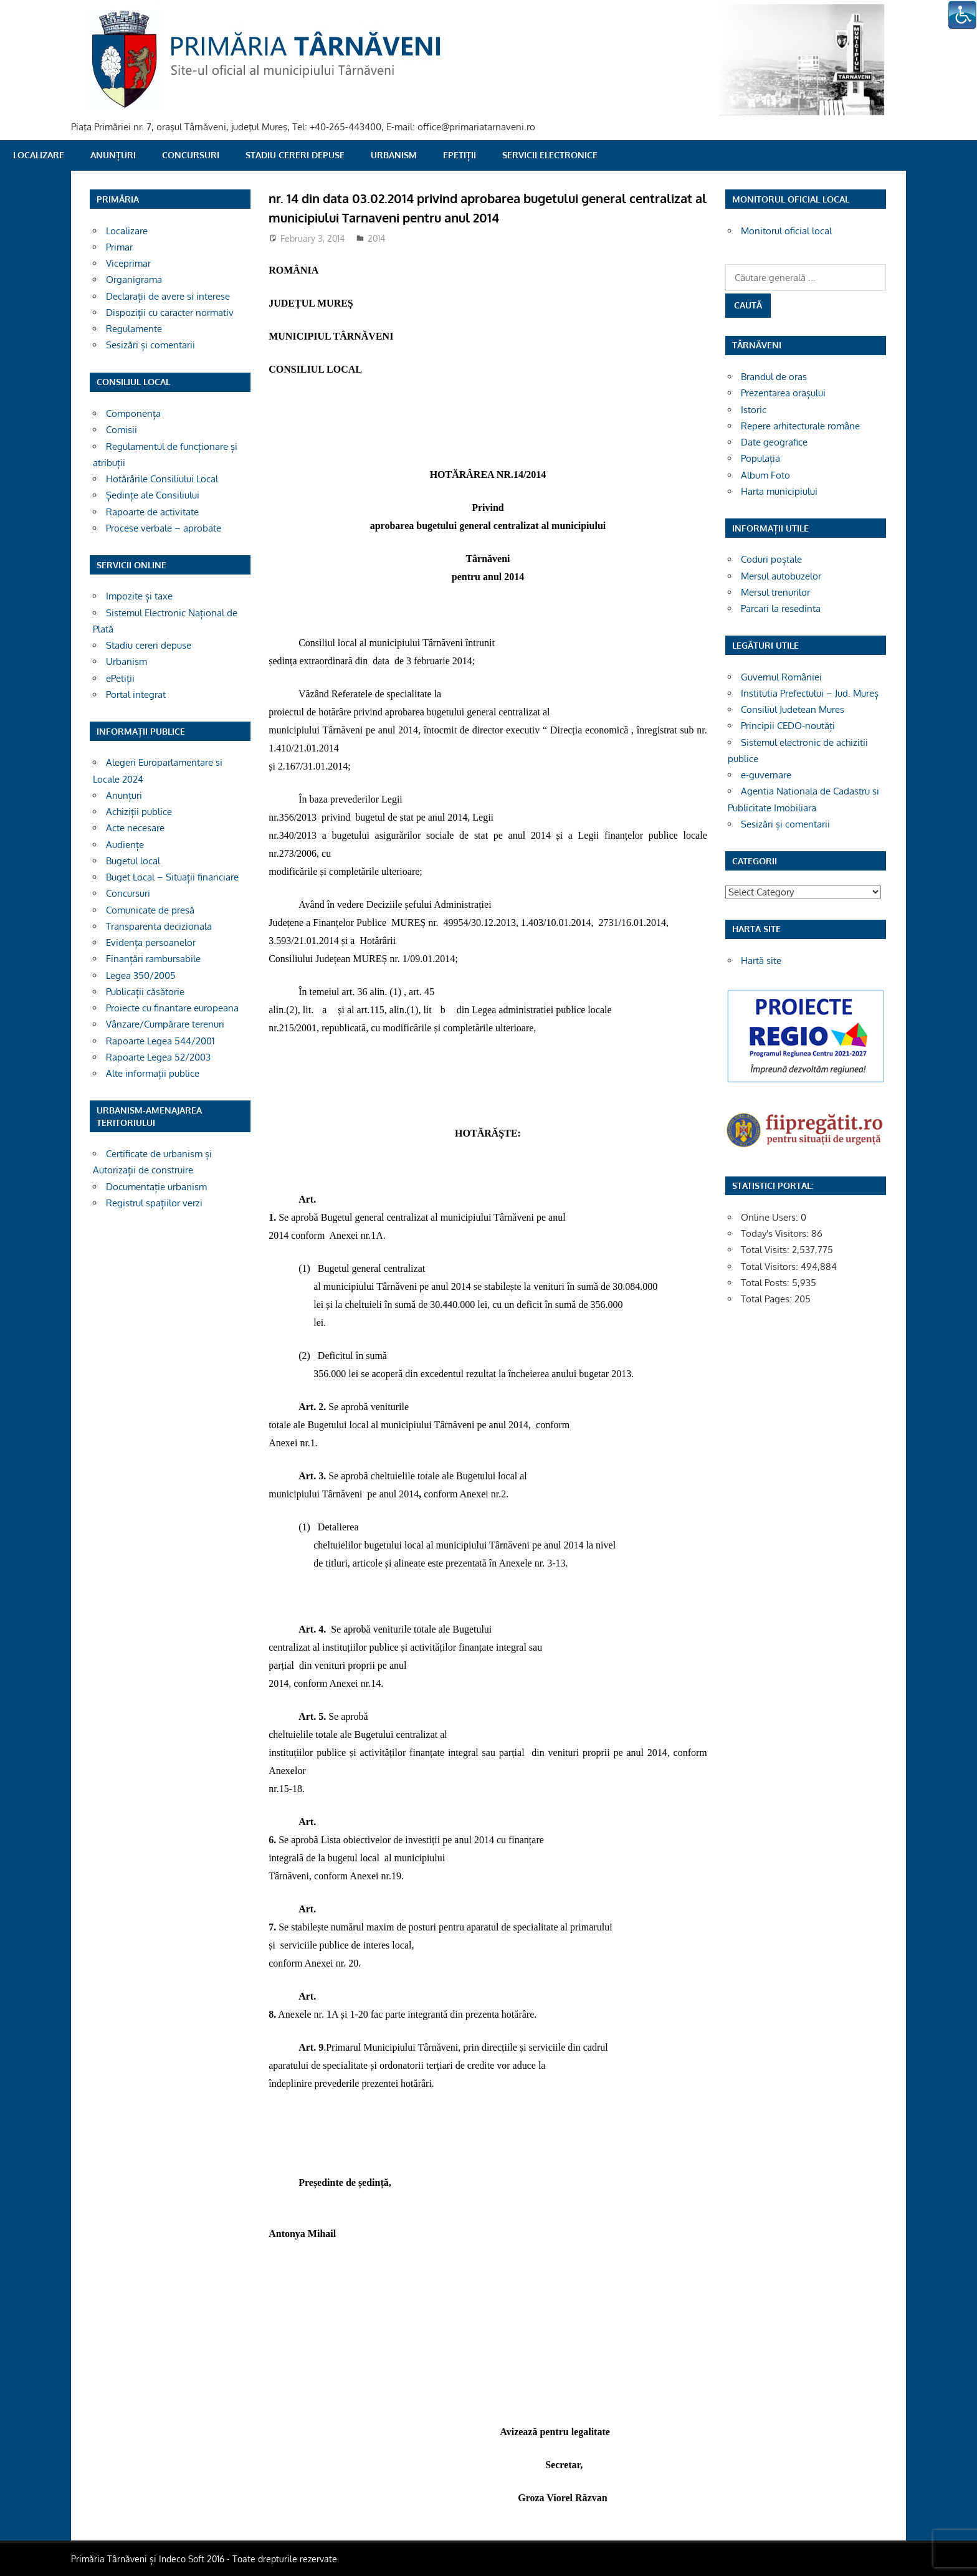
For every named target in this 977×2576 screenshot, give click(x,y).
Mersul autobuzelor (781, 576)
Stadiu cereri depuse (295, 155)
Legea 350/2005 (141, 975)
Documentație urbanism (156, 1187)
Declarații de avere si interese (168, 296)
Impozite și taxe (139, 596)
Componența (133, 413)
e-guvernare (766, 775)
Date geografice (774, 442)
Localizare (38, 155)
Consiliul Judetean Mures (792, 709)
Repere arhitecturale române (800, 426)
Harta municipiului (779, 491)
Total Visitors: (771, 1266)
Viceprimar (128, 263)
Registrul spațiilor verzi (154, 1203)
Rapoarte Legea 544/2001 (160, 1041)
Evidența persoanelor (151, 942)
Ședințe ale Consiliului (152, 495)
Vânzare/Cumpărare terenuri (165, 1024)
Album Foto (765, 475)
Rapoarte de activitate (152, 512)
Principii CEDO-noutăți (788, 726)
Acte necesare (135, 828)
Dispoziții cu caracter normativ (170, 312)
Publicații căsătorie (145, 992)
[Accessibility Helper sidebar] (962, 15)
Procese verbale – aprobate (163, 528)
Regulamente (134, 329)
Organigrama (134, 279)
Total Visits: (766, 1250)
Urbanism (394, 155)
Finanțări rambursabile (153, 959)
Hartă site (761, 960)
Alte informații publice (152, 1073)
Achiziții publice (139, 812)
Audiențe (125, 845)
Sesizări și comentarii (150, 345)
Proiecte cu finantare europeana (172, 1008)
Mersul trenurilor (775, 592)
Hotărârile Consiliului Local (162, 479)
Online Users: (771, 1217)
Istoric (753, 410)
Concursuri (190, 155)
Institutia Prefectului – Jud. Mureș (810, 693)
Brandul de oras (774, 377)
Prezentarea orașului (783, 393)
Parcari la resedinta (781, 608)
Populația (760, 458)
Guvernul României (781, 677)
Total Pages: (767, 1299)
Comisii (121, 430)
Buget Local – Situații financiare (172, 877)
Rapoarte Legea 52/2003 (158, 1057)
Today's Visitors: (776, 1233)
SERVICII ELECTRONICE (550, 155)
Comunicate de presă (150, 910)
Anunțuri (113, 155)
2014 (376, 238)
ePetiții (459, 155)
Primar (119, 247)
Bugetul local (133, 861)
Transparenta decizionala (159, 926)
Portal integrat (136, 694)
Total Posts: (766, 1283)
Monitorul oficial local (786, 231)
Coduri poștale (771, 559)
